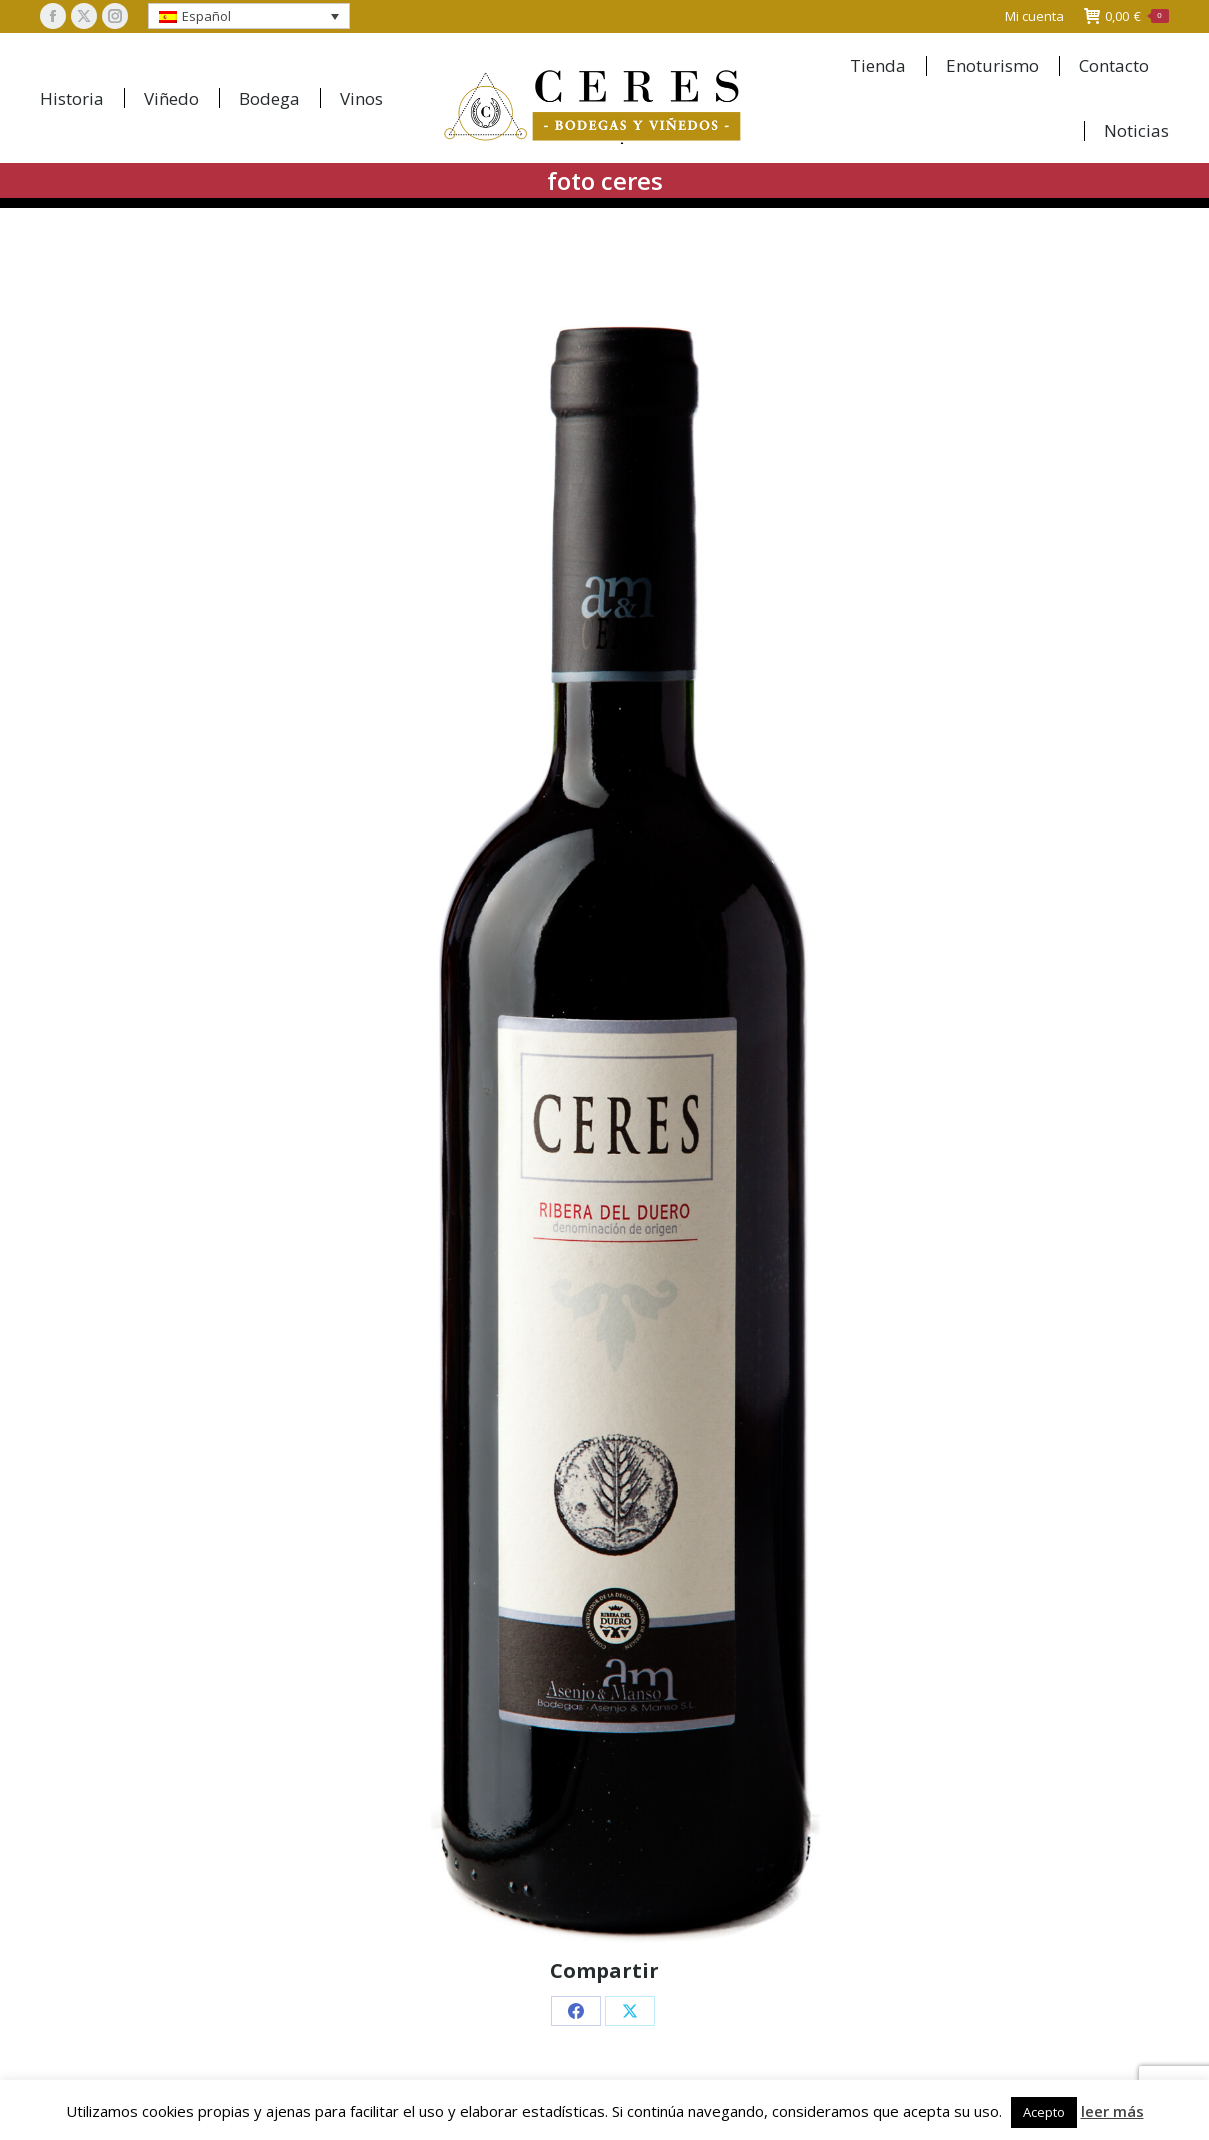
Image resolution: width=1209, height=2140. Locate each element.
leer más (1112, 2111)
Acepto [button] (1044, 2112)
